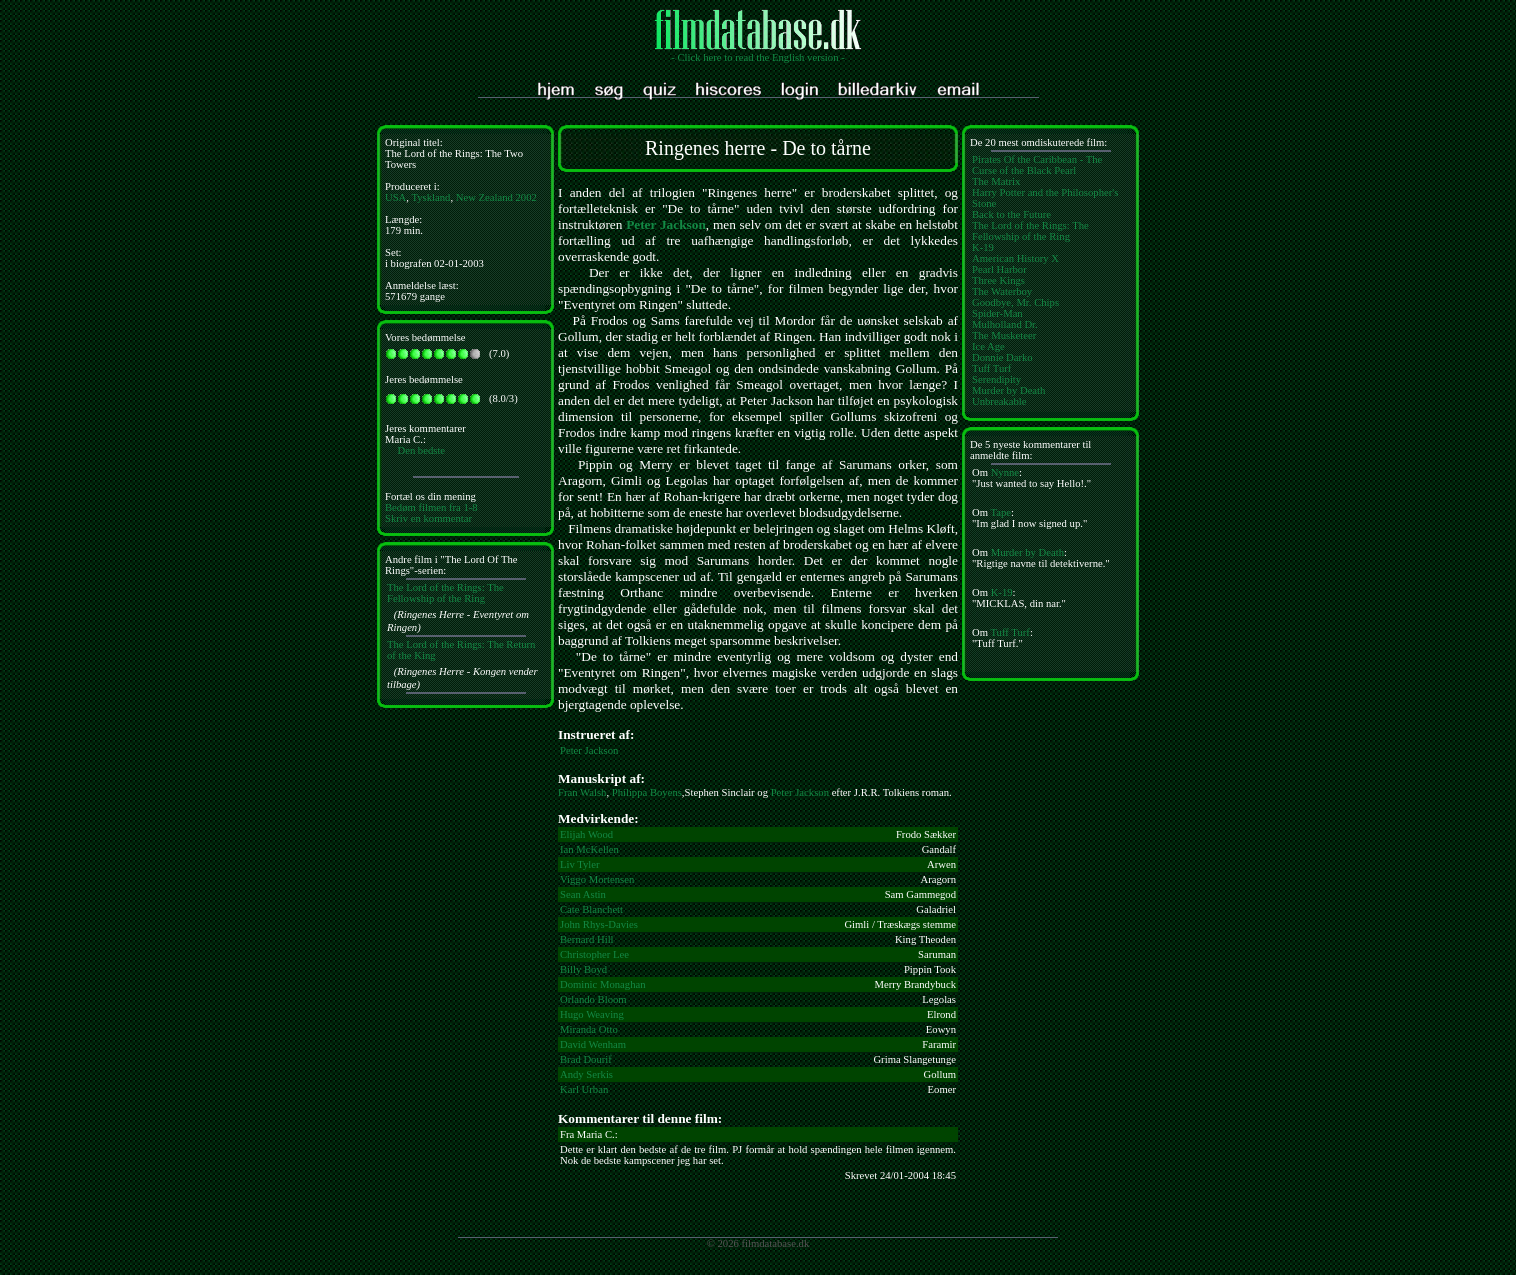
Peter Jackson (666, 224)
